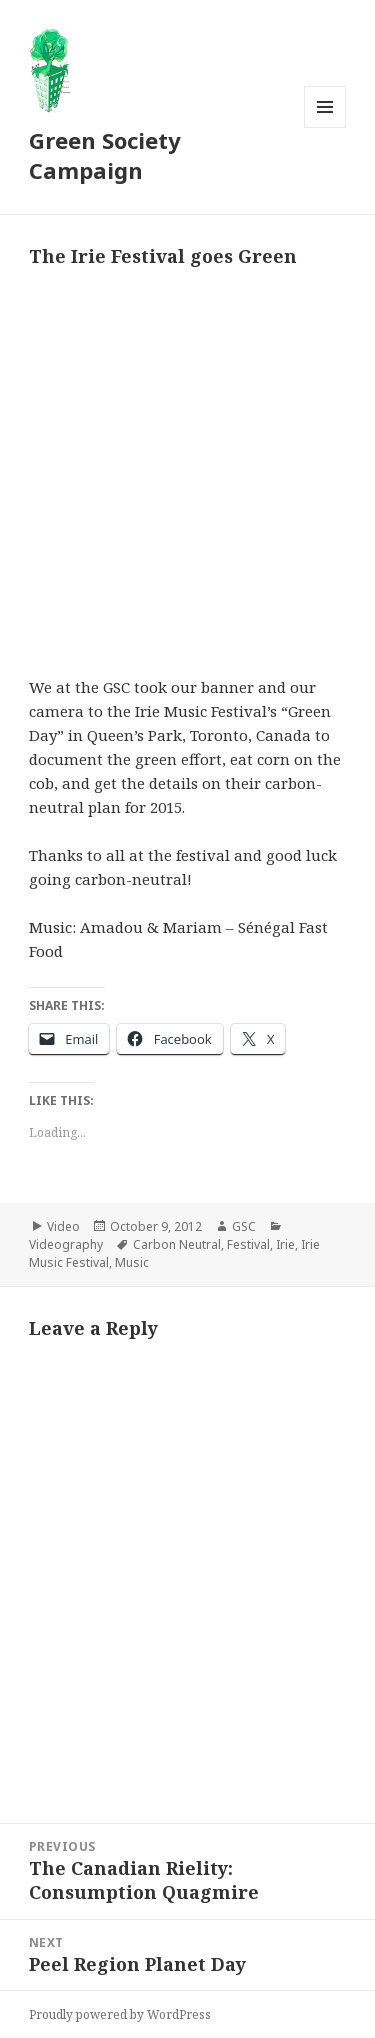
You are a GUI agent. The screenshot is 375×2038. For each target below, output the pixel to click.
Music (132, 1262)
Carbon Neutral (177, 1244)
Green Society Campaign (105, 155)
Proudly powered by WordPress (120, 2014)
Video (63, 1226)
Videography (66, 1244)
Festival (248, 1244)
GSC (244, 1226)
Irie (285, 1244)
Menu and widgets (325, 127)
